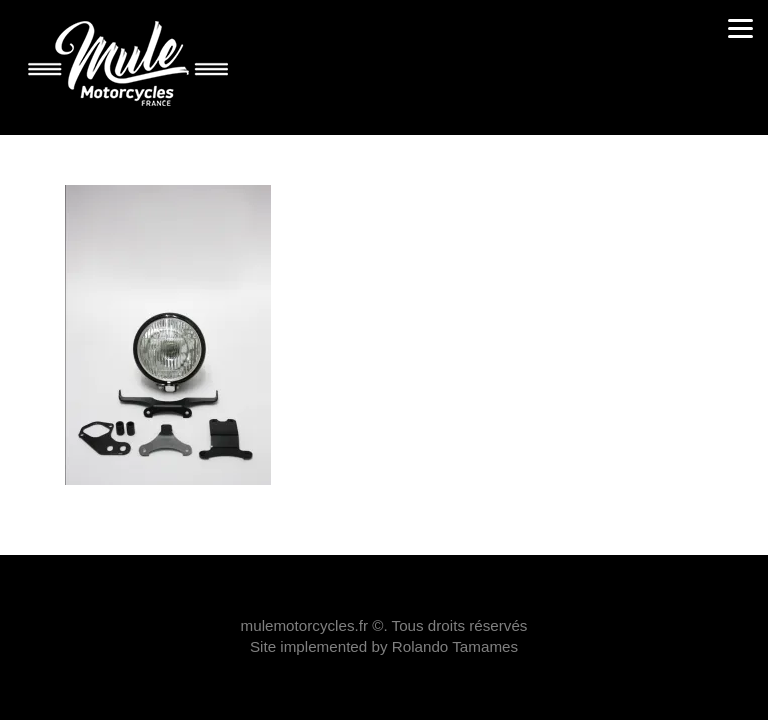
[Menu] (740, 27)
